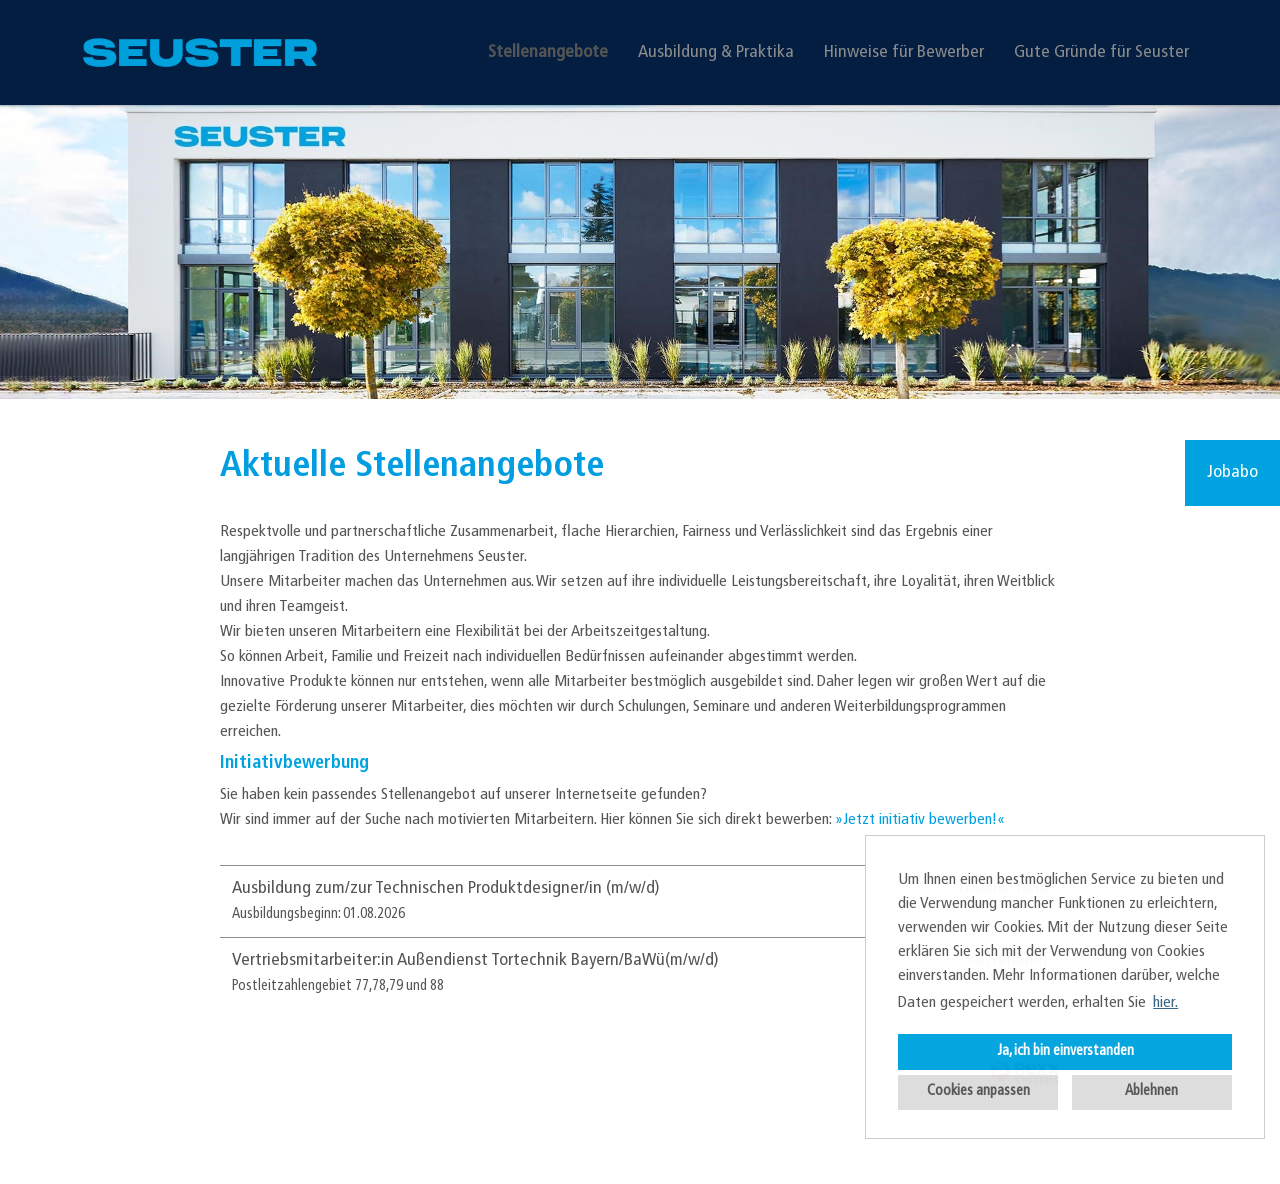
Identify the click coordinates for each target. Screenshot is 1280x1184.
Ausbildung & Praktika (716, 52)
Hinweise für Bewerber (904, 52)
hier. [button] (1165, 1003)
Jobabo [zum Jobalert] (1232, 472)
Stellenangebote (548, 52)
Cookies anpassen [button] (978, 1091)
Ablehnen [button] (1151, 1091)
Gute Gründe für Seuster (1101, 52)
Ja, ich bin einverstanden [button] (1065, 1051)
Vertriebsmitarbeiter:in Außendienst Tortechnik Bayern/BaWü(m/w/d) (475, 960)
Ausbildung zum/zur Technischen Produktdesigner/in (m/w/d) (446, 888)
